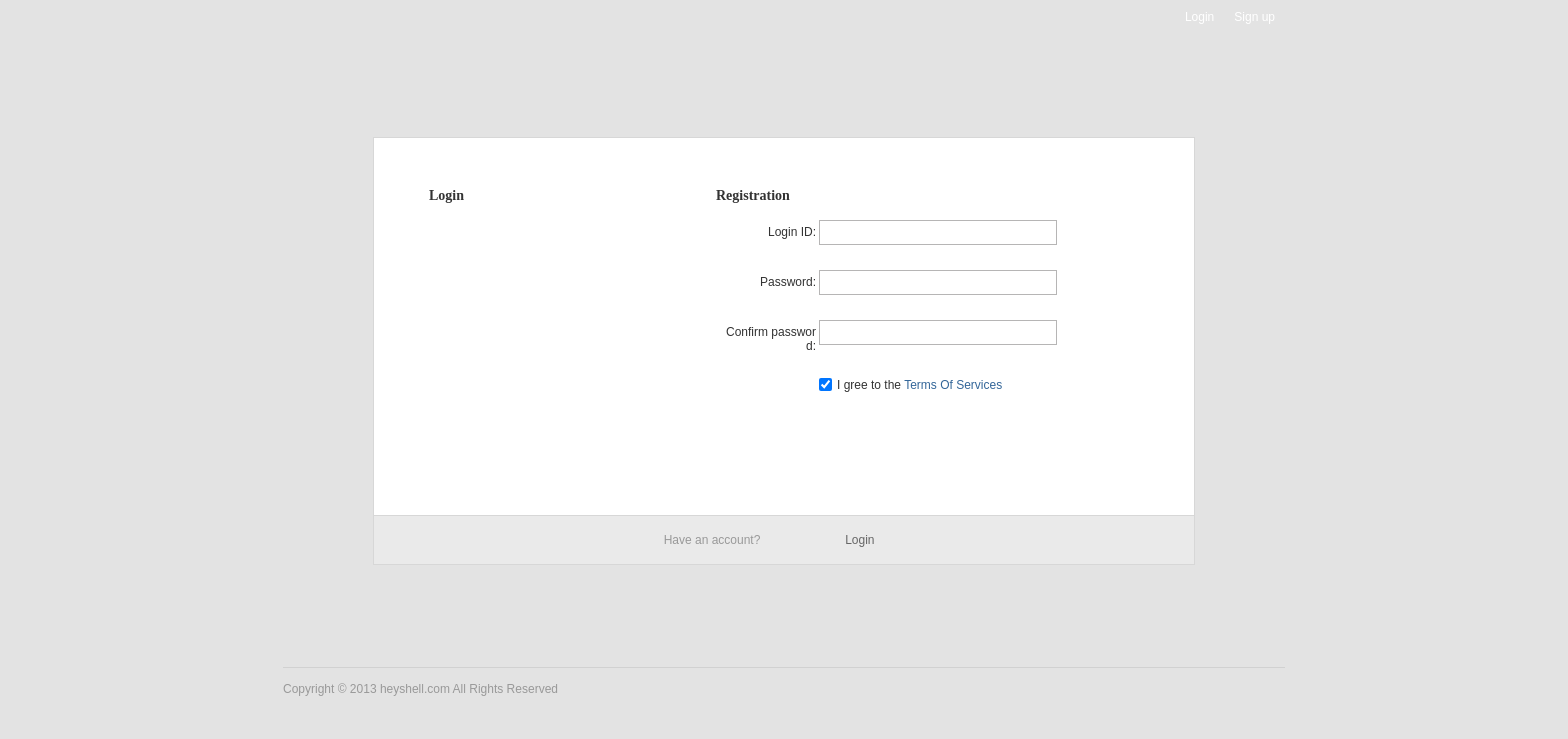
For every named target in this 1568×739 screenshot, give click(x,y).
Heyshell (346, 17)
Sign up (1254, 17)
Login (1199, 17)
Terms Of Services (951, 385)
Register (938, 432)
